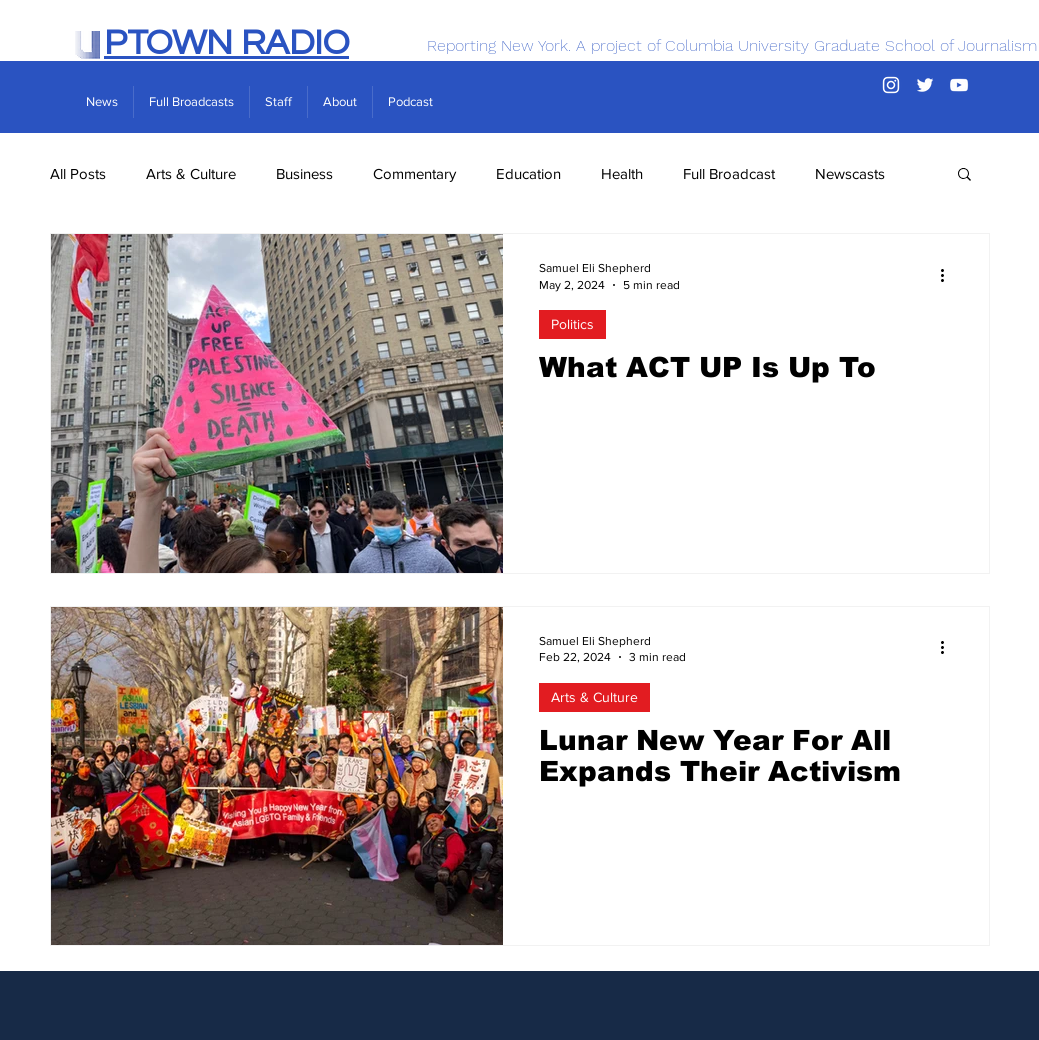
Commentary (414, 173)
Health (622, 173)
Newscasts (850, 173)
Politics (572, 324)
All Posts (78, 173)
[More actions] (950, 275)
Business (304, 173)
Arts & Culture (191, 173)
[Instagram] (891, 85)
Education (528, 173)
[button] (964, 175)
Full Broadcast (729, 173)
